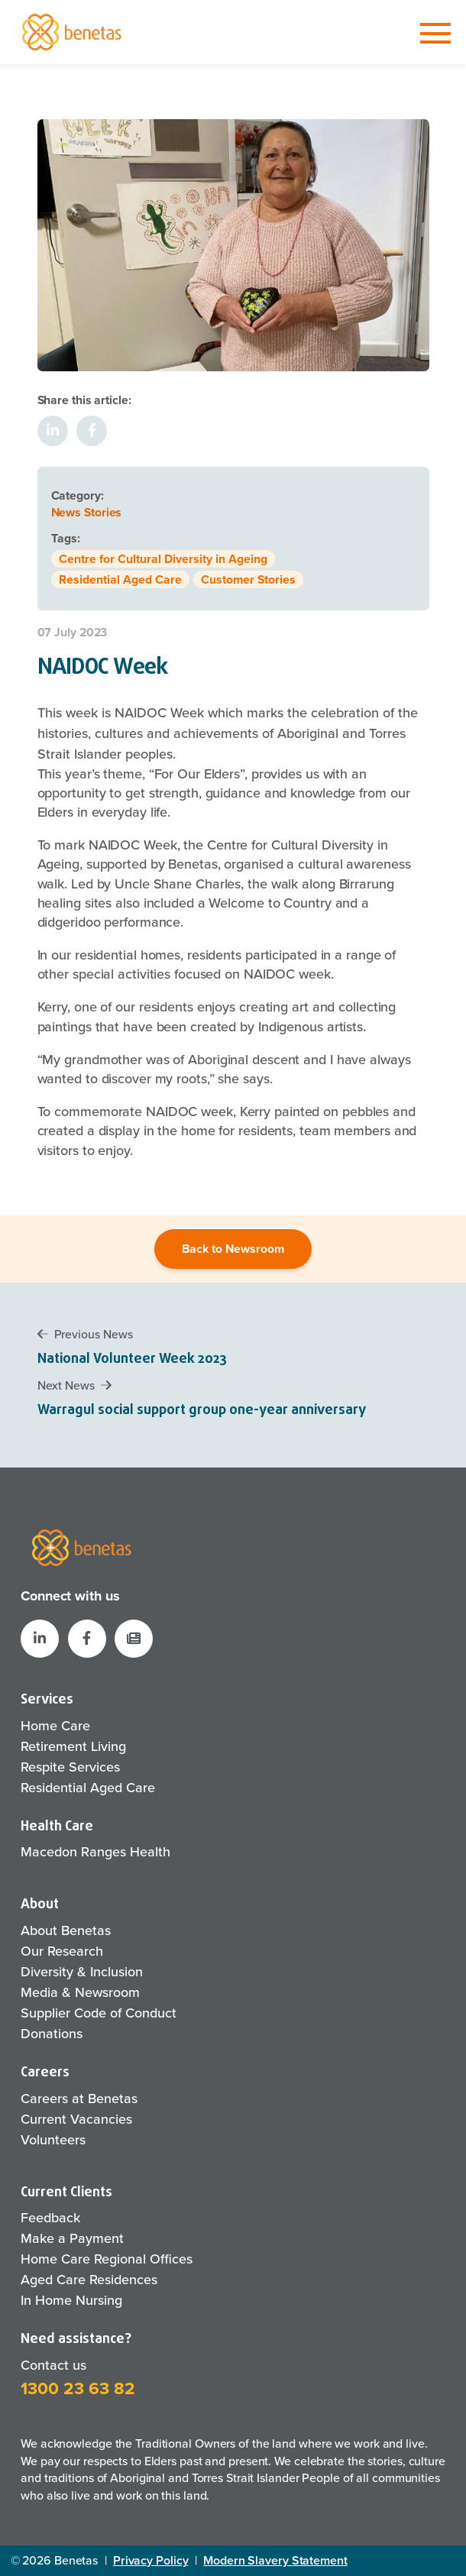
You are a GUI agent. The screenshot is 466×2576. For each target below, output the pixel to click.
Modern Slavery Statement (275, 2560)
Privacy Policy (151, 2560)
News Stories (86, 512)
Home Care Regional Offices (107, 2259)
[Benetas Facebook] (87, 1639)
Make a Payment (72, 2238)
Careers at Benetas (79, 2098)
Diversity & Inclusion (82, 1972)
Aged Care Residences (89, 2280)
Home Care (55, 1726)
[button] (134, 1639)
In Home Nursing (71, 2300)
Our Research (62, 1951)
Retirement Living (73, 1746)
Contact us (53, 2365)
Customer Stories (248, 579)
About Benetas (66, 1930)
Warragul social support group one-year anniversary (201, 1410)
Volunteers (53, 2140)
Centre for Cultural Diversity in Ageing (163, 559)
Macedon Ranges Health (95, 1852)
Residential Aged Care (120, 579)
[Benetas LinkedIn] (40, 1639)
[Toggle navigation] (435, 33)
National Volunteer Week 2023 (132, 1359)
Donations (52, 2034)
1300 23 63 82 (78, 2388)
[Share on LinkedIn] (52, 431)
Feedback (50, 2218)
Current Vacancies (76, 2119)
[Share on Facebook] (91, 431)
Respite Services (70, 1767)
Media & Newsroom (80, 1992)
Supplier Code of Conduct (98, 2013)
